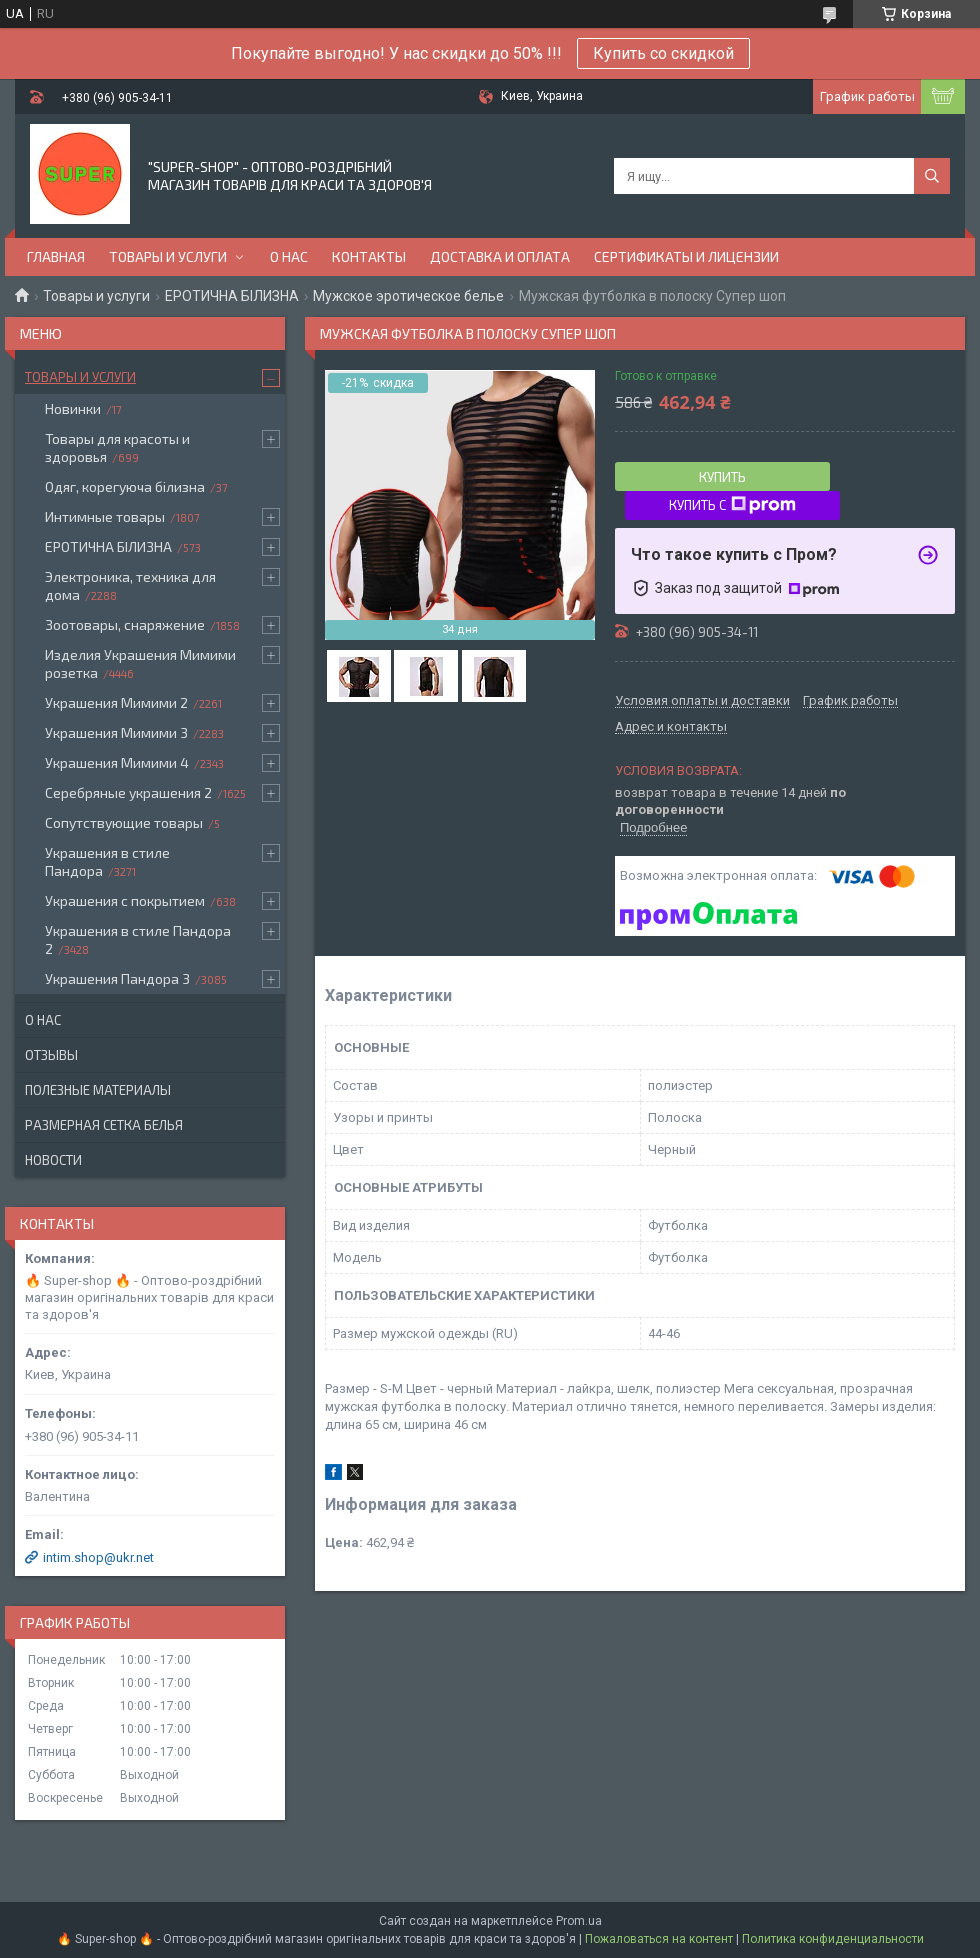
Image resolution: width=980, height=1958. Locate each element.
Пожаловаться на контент (659, 1939)
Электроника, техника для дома (130, 585)
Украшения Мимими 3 (116, 732)
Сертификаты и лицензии (686, 256)
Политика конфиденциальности (833, 1939)
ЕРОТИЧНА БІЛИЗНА (232, 296)
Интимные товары (105, 516)
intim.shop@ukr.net (98, 1557)
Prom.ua (579, 1921)
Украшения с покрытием (125, 900)
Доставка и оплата (500, 256)
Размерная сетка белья (104, 1125)
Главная (56, 256)
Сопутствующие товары (124, 822)
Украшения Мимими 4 (117, 762)
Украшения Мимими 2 (116, 702)
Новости (53, 1160)
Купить (722, 477)
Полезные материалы (98, 1090)
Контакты (369, 256)
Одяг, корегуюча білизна (125, 486)
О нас (289, 256)
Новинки (73, 408)
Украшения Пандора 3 (117, 978)
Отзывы (51, 1055)
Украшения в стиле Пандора (107, 861)
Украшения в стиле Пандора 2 (138, 939)
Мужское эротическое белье (408, 296)
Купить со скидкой (663, 53)
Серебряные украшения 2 (128, 792)
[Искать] (932, 176)
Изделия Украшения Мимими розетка (140, 663)
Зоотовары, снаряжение (125, 624)
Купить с (732, 505)
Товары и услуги (168, 256)
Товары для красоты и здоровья (117, 447)
